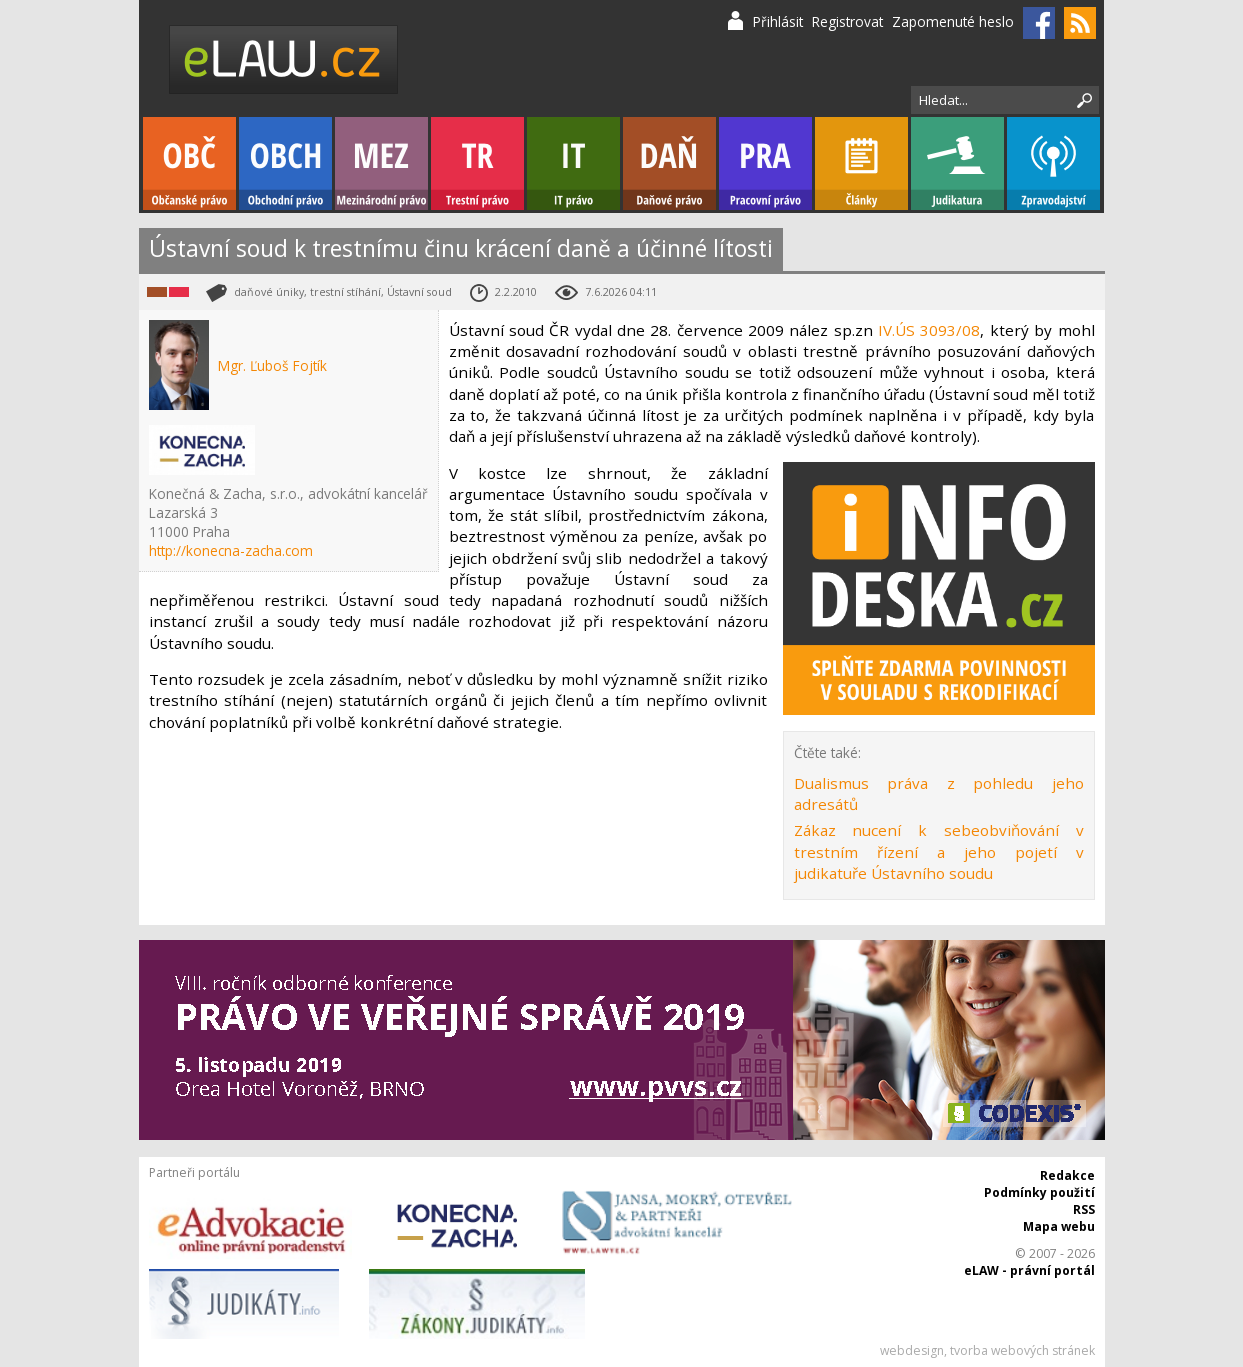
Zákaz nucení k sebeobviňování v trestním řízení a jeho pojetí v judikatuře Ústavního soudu (939, 851)
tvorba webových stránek (1022, 1350)
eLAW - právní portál (1029, 1270)
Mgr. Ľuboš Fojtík (272, 365)
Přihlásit (778, 21)
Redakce (1067, 1175)
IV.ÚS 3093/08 (929, 330)
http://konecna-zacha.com (231, 550)
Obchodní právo (285, 163)
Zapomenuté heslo (953, 21)
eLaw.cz (284, 59)
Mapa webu (1059, 1226)
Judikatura (957, 163)
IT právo (573, 163)
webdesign (912, 1350)
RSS (1084, 1209)
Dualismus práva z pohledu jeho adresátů (939, 793)
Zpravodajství (1053, 163)
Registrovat (847, 21)
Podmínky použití (1039, 1192)
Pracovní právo (765, 163)
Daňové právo (669, 163)
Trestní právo (477, 163)
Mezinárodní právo (381, 163)
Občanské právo (189, 163)
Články (861, 163)
